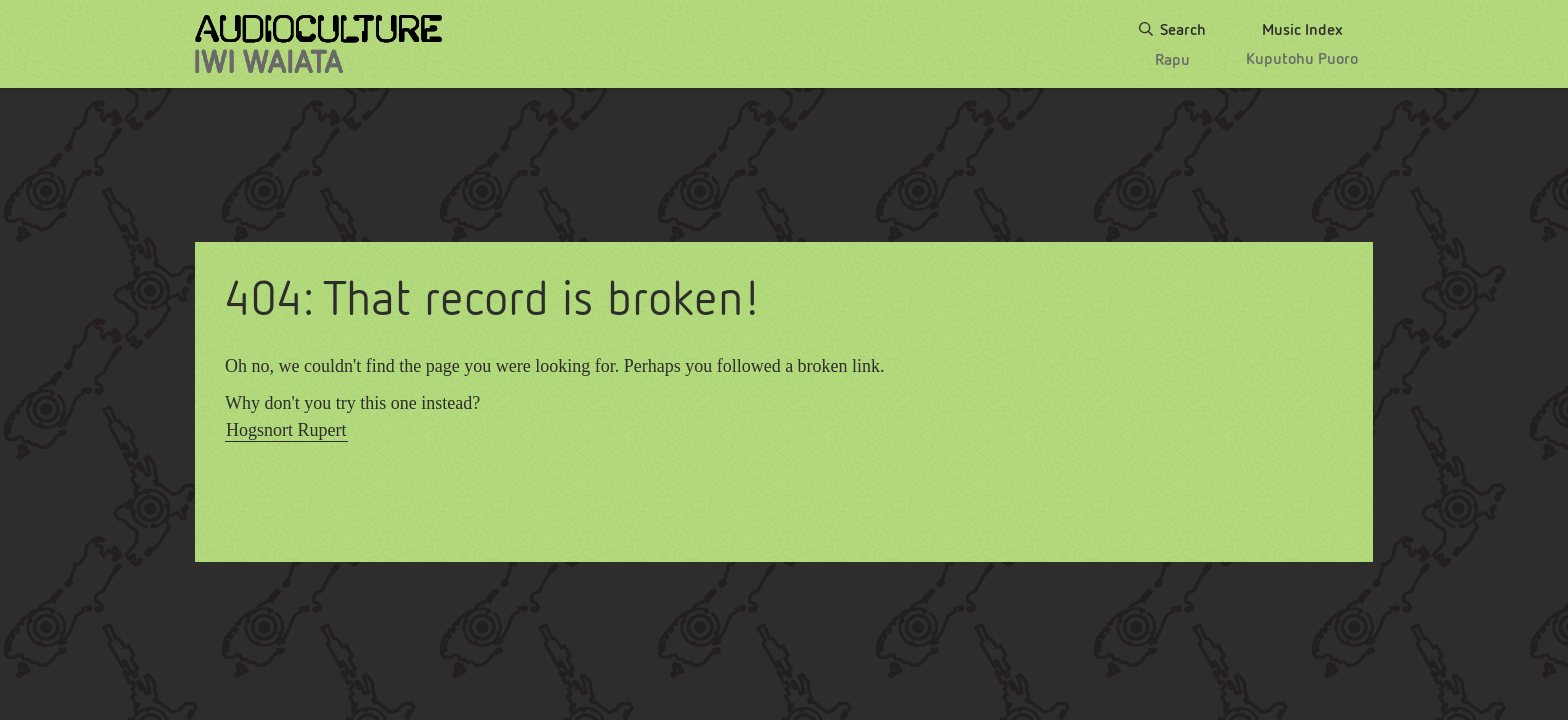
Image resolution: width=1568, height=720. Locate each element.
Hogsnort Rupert (286, 430)
